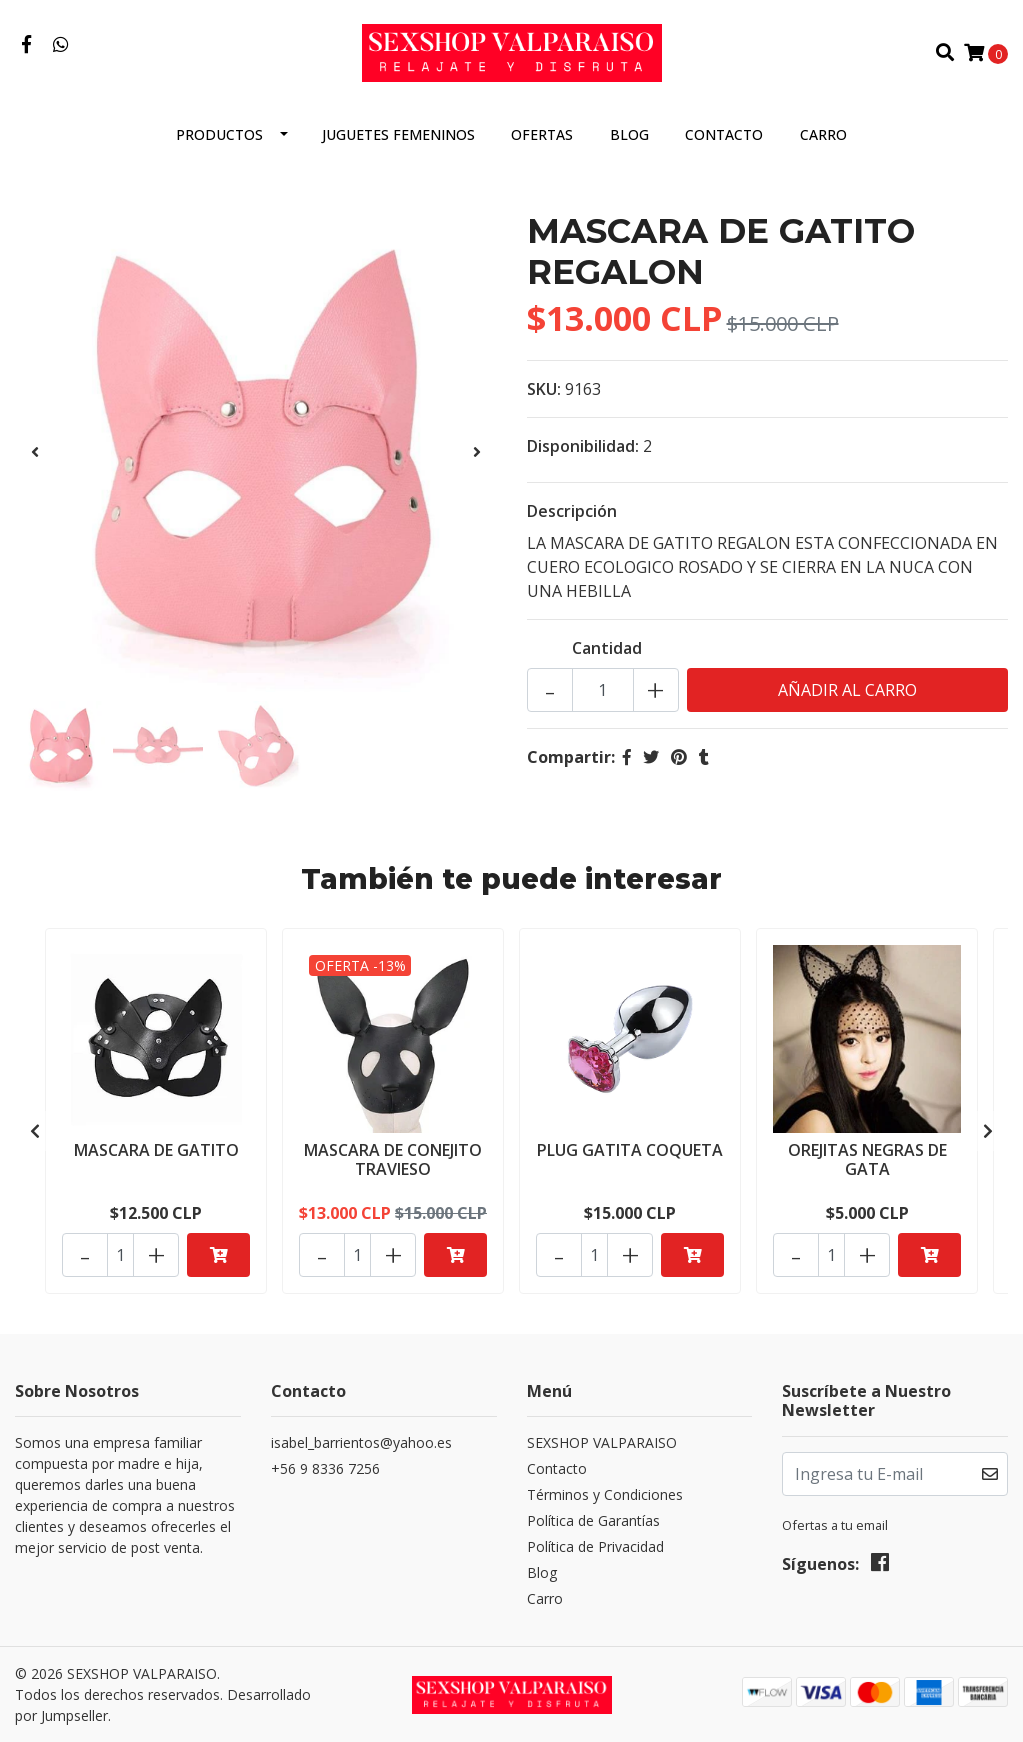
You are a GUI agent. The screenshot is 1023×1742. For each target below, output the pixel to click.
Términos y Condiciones (605, 1494)
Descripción (572, 511)
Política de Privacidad (595, 1546)
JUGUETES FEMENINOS (398, 134)
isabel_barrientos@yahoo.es (361, 1442)
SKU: (544, 389)
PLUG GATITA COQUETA (630, 1150)
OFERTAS (542, 134)
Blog (629, 134)
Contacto (724, 134)
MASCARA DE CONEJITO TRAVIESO (393, 1159)
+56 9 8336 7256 (325, 1468)
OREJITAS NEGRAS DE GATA (867, 1159)
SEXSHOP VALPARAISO (602, 1442)
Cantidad (607, 648)
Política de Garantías (593, 1520)
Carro (823, 134)
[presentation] (35, 452)
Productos (219, 134)
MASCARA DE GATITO (156, 1150)
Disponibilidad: (583, 446)
